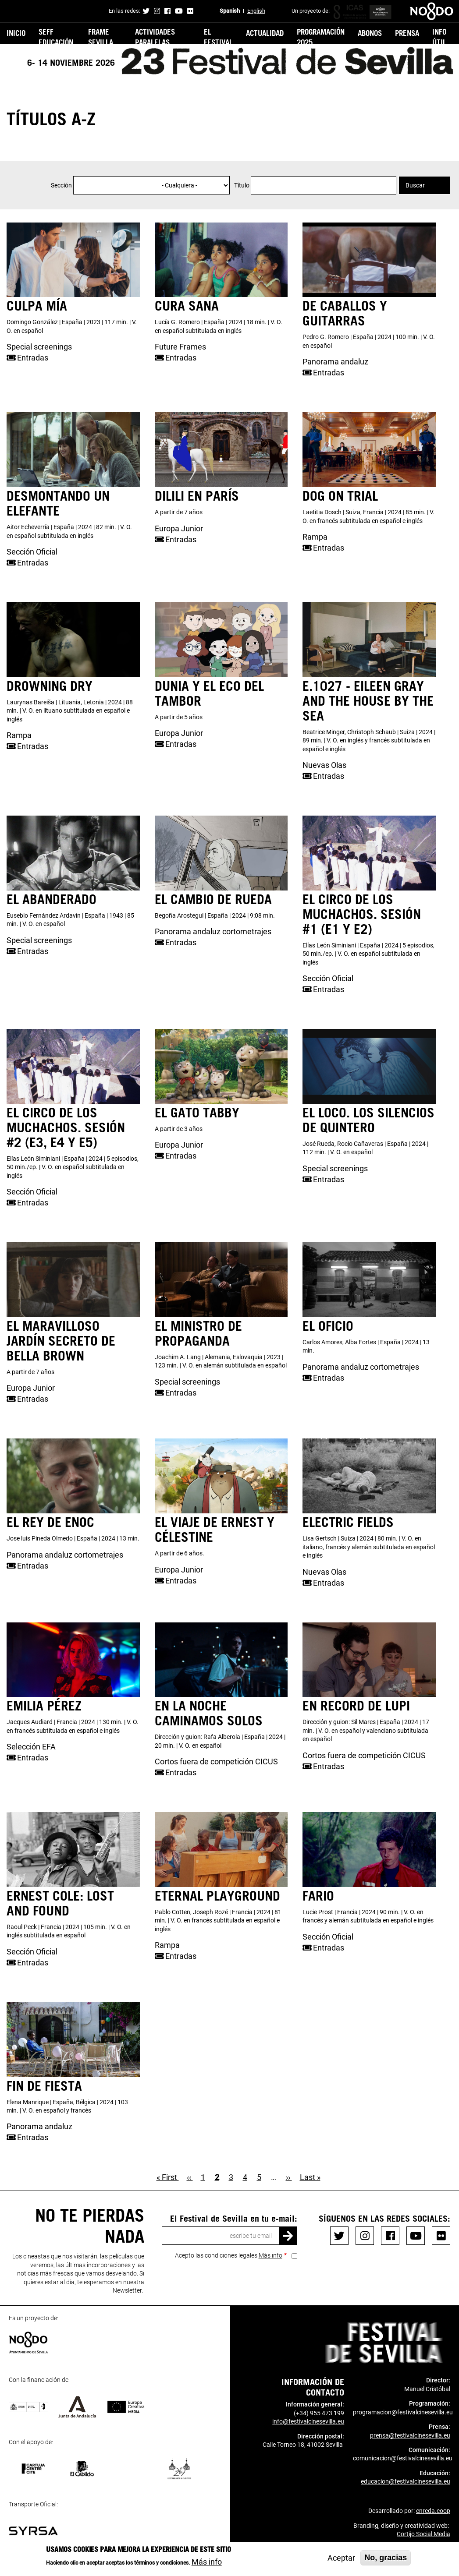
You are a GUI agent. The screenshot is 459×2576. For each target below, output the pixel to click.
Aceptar (341, 2557)
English (256, 10)
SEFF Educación (56, 36)
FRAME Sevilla (100, 36)
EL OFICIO (327, 1325)
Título (241, 185)
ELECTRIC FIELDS (348, 1522)
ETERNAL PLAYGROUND (217, 1895)
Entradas (27, 357)
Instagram (157, 10)
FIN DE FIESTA (44, 2085)
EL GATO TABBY (197, 1112)
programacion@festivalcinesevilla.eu (403, 2412)
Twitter (145, 10)
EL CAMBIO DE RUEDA (213, 899)
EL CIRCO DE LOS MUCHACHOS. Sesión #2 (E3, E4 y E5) (66, 1127)
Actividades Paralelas (155, 36)
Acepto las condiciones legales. (228, 2255)
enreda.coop (433, 2510)
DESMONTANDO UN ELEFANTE (58, 503)
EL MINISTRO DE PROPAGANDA (198, 1333)
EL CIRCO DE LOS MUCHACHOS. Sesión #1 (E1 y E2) (361, 913)
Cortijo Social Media (423, 2533)
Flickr (190, 10)
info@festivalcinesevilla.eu (308, 2421)
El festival (218, 36)
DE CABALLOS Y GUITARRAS (344, 312)
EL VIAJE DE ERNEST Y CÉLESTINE (214, 1529)
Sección (61, 185)
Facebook (167, 10)
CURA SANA (187, 305)
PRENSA (407, 32)
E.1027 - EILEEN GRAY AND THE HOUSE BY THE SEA (368, 700)
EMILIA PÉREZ (44, 1705)
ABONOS (370, 32)
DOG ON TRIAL (340, 495)
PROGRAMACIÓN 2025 (321, 36)
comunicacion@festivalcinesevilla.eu (402, 2458)
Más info (270, 2255)
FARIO (318, 1895)
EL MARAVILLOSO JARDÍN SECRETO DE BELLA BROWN (61, 1340)
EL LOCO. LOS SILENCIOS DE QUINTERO (368, 1119)
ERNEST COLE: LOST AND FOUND (60, 1902)
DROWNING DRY (50, 685)
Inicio (16, 32)
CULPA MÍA (37, 305)
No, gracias (385, 2557)
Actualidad (265, 32)
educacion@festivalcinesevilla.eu (405, 2481)
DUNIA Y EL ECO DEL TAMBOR (209, 693)
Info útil (439, 36)
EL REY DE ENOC (50, 1522)
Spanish (230, 10)
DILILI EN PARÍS (197, 495)
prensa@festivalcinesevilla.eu (410, 2435)
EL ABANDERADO (51, 899)
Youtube (179, 10)
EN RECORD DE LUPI (356, 1705)
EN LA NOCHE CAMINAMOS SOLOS (209, 1712)
